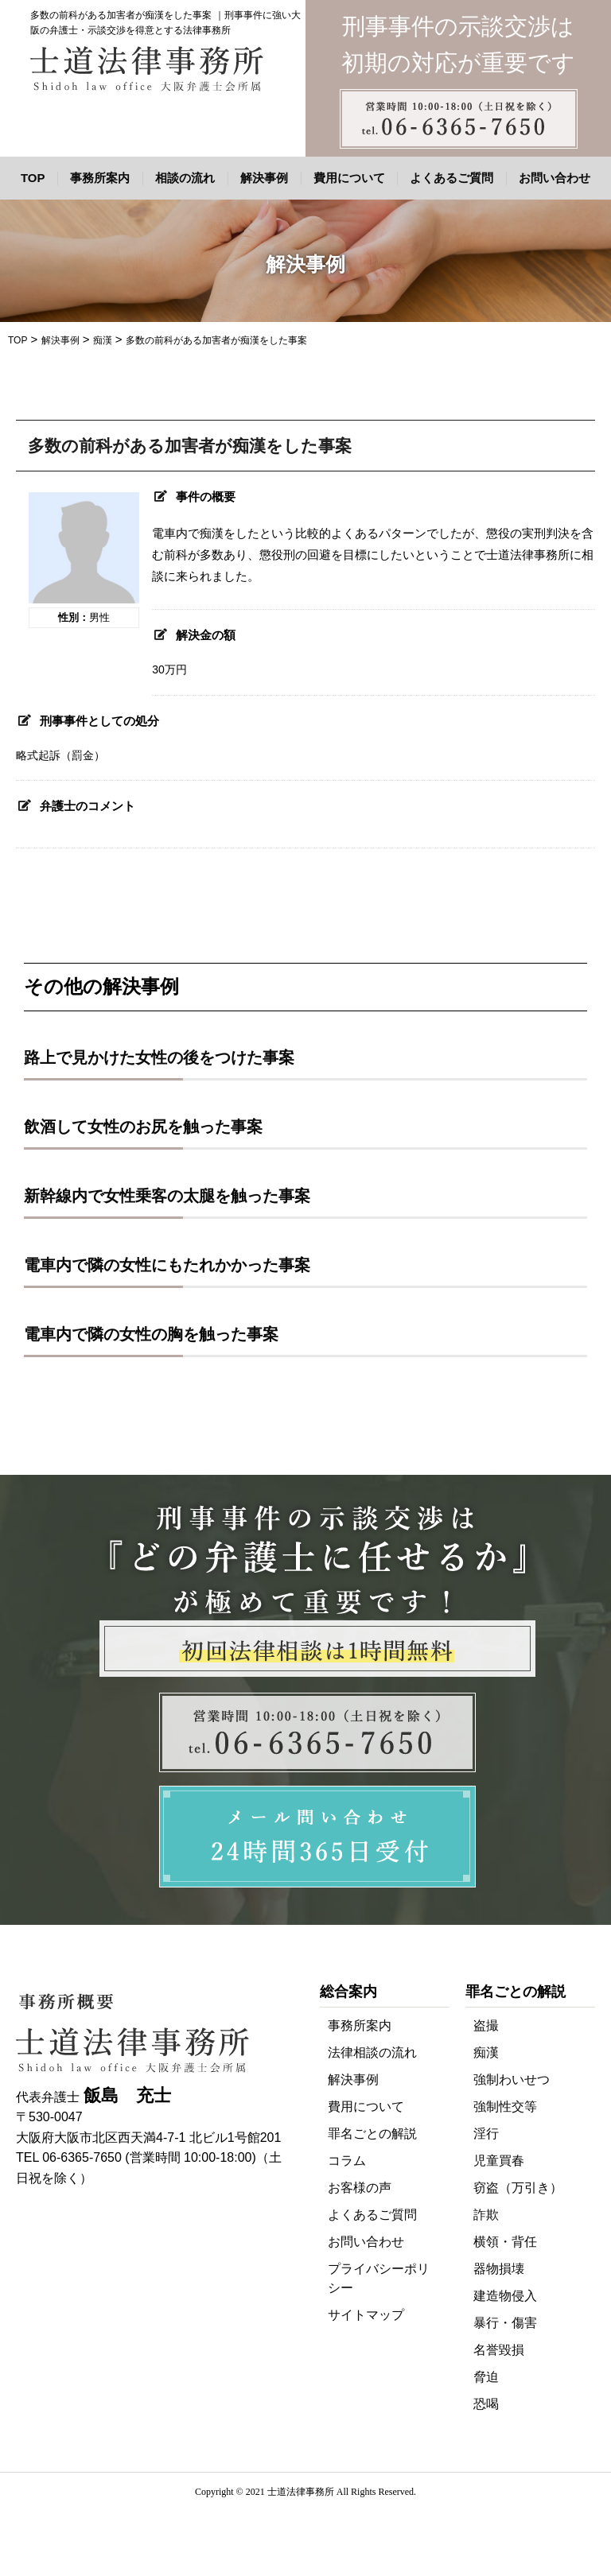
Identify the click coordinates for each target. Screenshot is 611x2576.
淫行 (486, 2133)
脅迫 (486, 2377)
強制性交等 (505, 2106)
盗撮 (486, 2025)
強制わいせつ (511, 2079)
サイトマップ (366, 2315)
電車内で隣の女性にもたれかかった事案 (167, 1265)
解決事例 (264, 177)
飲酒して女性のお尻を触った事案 (143, 1126)
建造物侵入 (505, 2295)
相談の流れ (185, 177)
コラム (347, 2160)
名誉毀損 (498, 2350)
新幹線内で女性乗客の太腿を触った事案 (167, 1196)
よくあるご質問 (451, 177)
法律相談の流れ (372, 2052)
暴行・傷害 (505, 2323)
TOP (33, 177)
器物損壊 (498, 2268)
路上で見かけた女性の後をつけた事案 (159, 1057)
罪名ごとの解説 (372, 2133)
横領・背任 (505, 2241)
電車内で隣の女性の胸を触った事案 (151, 1334)
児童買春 (498, 2160)
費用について (349, 177)
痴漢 (486, 2052)
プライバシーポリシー (379, 2278)
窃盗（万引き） (517, 2187)
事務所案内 (100, 177)
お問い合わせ (554, 177)
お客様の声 (359, 2187)
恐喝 (486, 2404)
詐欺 (486, 2214)
